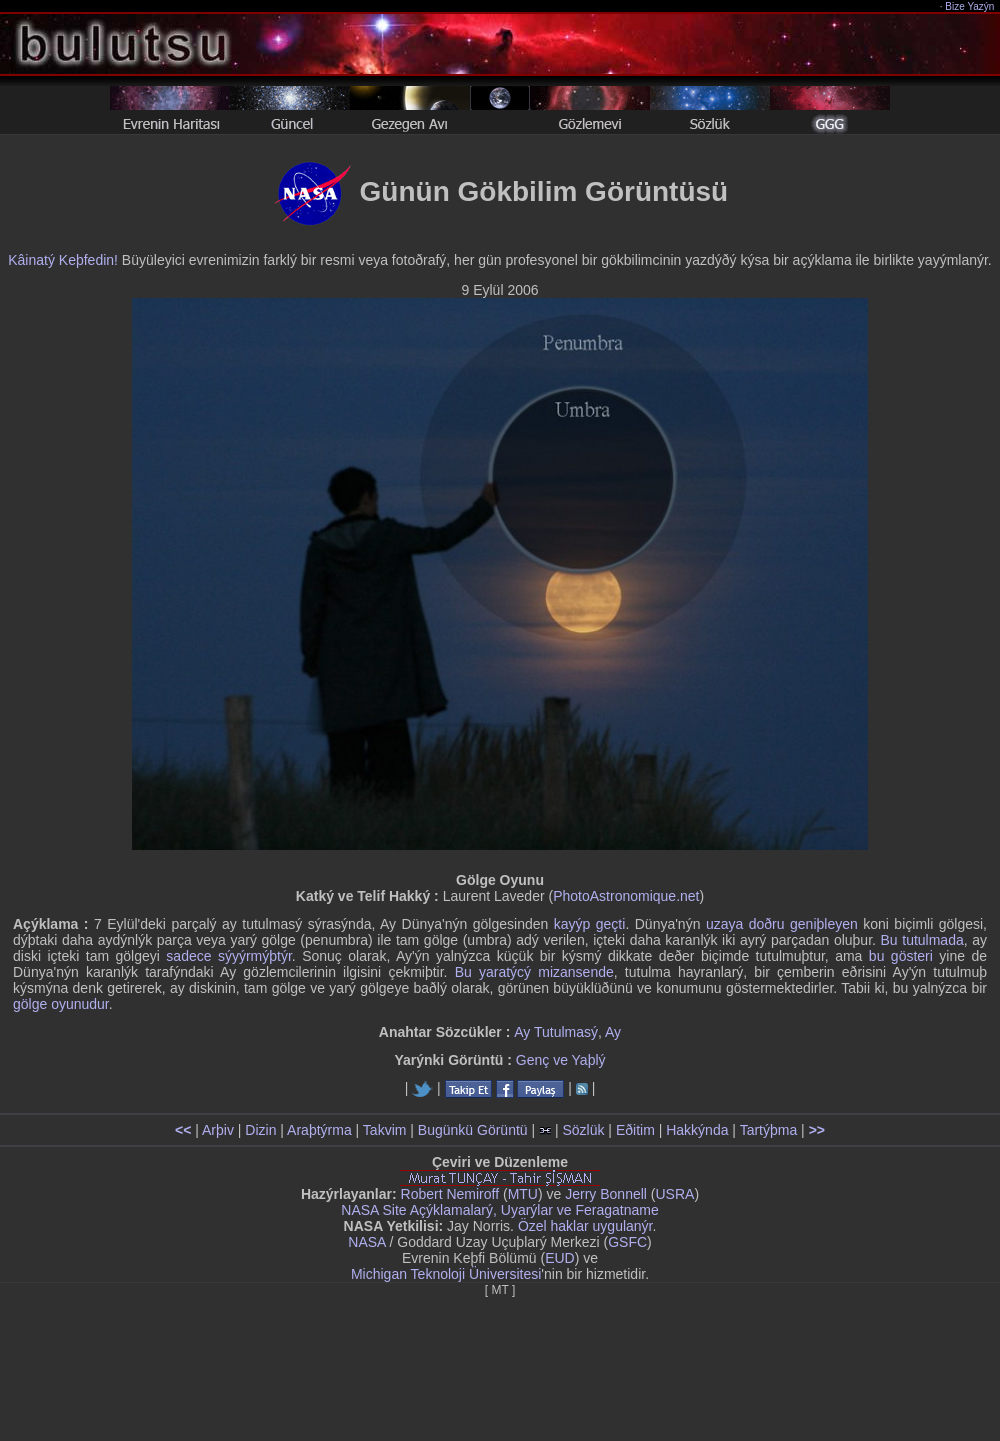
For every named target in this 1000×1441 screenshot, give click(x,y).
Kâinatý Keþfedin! (63, 260)
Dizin (260, 1130)
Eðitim (635, 1130)
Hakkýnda (697, 1130)
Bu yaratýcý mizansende (534, 972)
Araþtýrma (319, 1130)
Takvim (385, 1130)
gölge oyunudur (61, 1004)
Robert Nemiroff (450, 1194)
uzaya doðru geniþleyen (782, 924)
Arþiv (218, 1130)
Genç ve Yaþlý (561, 1060)
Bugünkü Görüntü (473, 1130)
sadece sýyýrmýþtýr (228, 956)
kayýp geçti (590, 924)
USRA (674, 1194)
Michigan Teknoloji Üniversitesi (446, 1274)
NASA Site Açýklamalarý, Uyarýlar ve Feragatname (499, 1210)
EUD (560, 1258)
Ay (613, 1032)
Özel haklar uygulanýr (585, 1226)
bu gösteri (901, 956)
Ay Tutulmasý (556, 1032)
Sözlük (583, 1130)
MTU (523, 1194)
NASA (366, 1242)
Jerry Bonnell (606, 1194)
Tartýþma (769, 1130)
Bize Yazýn (970, 6)
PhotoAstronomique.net (626, 896)
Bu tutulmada (922, 940)
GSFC (627, 1242)
